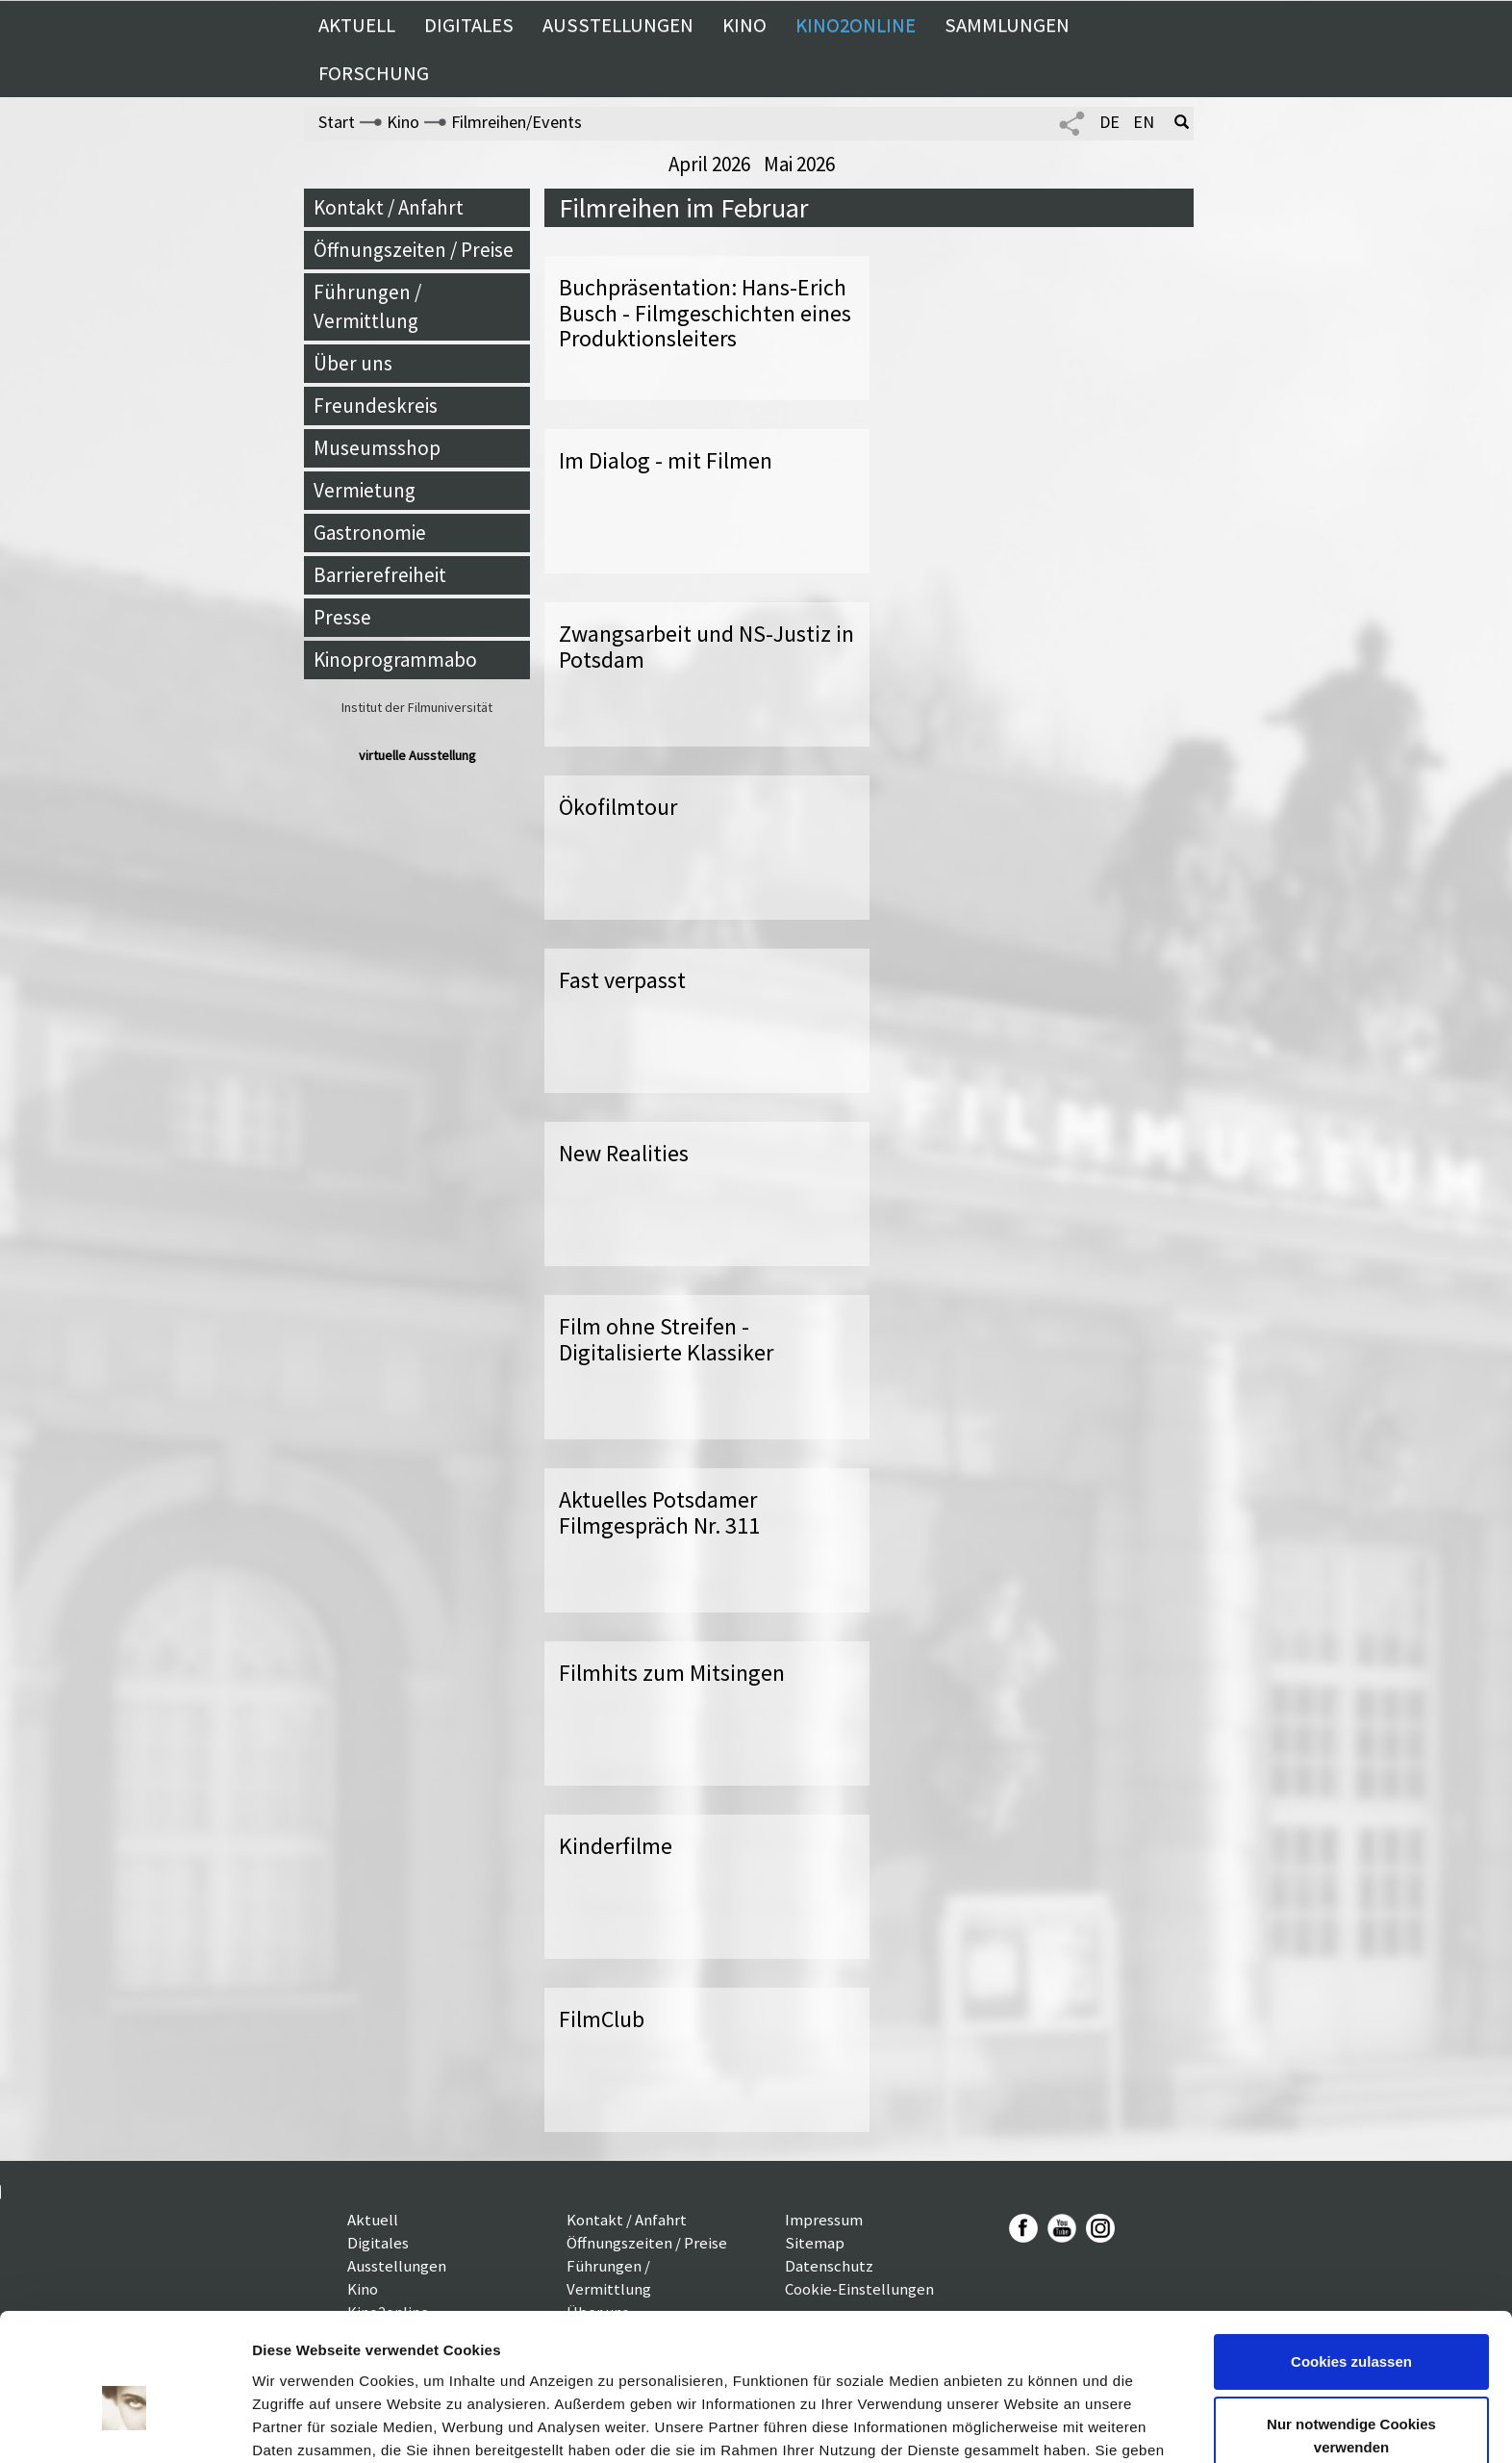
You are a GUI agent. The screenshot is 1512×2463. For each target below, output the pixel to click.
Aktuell (356, 25)
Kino (744, 25)
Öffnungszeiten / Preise (414, 250)
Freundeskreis (376, 406)
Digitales (469, 25)
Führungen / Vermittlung (367, 306)
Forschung (373, 73)
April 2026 (711, 164)
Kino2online (855, 25)
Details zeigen (300, 2425)
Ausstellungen (617, 25)
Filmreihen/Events (516, 122)
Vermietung (365, 490)
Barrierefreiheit (380, 575)
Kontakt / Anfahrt (389, 207)
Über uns (353, 363)
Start (336, 122)
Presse (342, 617)
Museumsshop (377, 448)
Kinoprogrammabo (395, 660)
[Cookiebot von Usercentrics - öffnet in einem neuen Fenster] (124, 2425)
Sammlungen (1007, 25)
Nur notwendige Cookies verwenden (1351, 2334)
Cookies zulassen (1351, 2260)
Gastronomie (370, 533)
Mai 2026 (799, 164)
